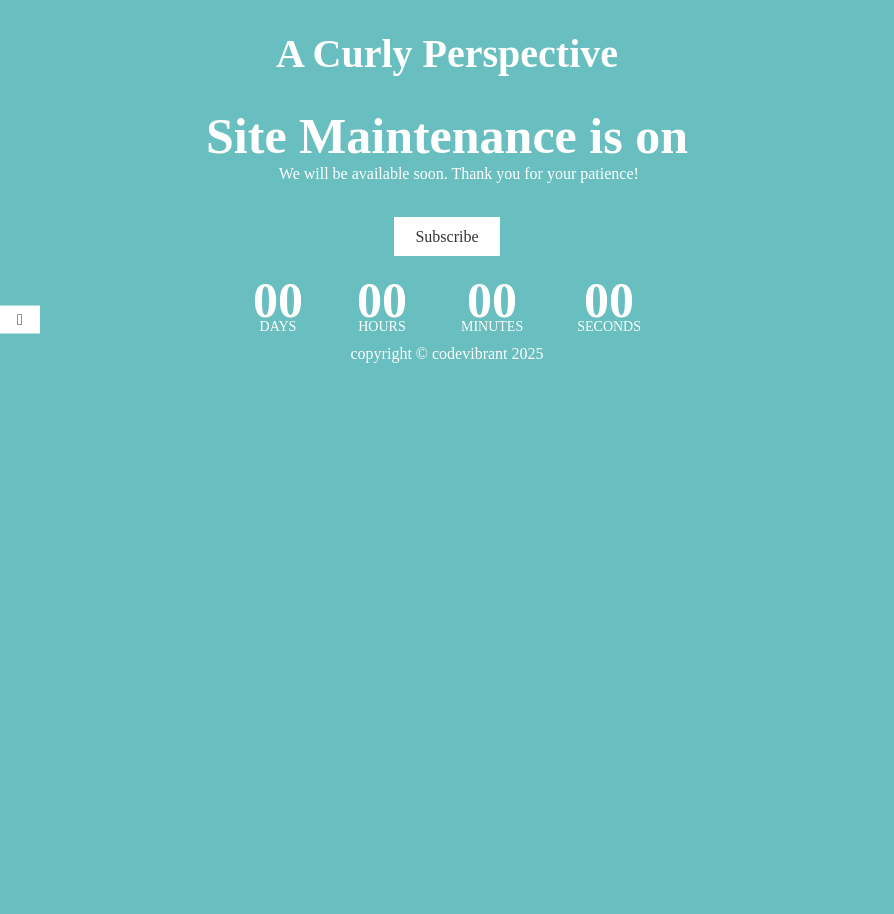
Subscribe (446, 236)
